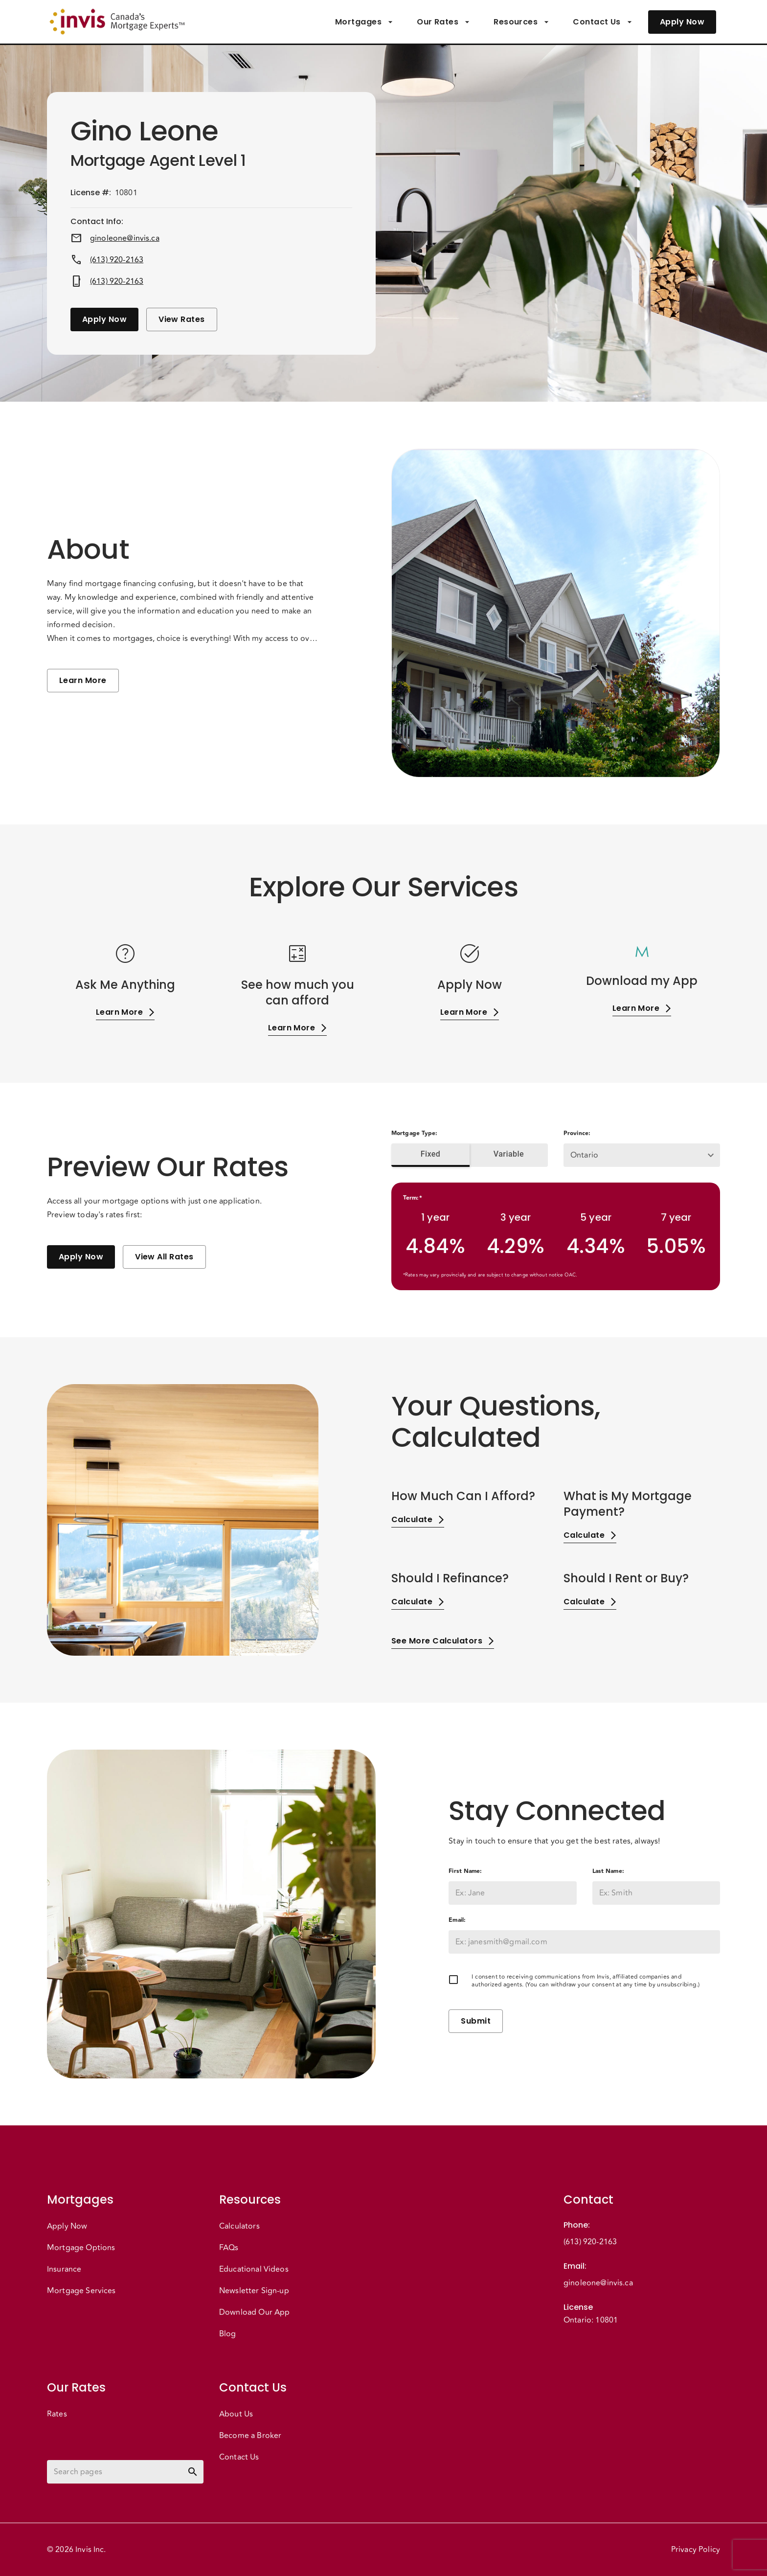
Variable (509, 1154)
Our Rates (443, 22)
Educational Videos (254, 2269)
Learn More (82, 680)
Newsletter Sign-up (254, 2291)
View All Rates (164, 1257)
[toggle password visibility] (193, 2472)
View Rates (182, 319)
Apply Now (682, 22)
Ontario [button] (584, 1155)
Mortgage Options (81, 2248)
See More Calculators (442, 1640)
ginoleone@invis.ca (124, 238)
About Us (236, 2414)
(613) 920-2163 (116, 260)
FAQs (229, 2248)
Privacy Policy (695, 2549)
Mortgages (364, 22)
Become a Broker (250, 2435)
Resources (521, 22)
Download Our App (254, 2312)
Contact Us (602, 22)
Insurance (64, 2269)
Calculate (417, 1519)
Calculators (239, 2226)
